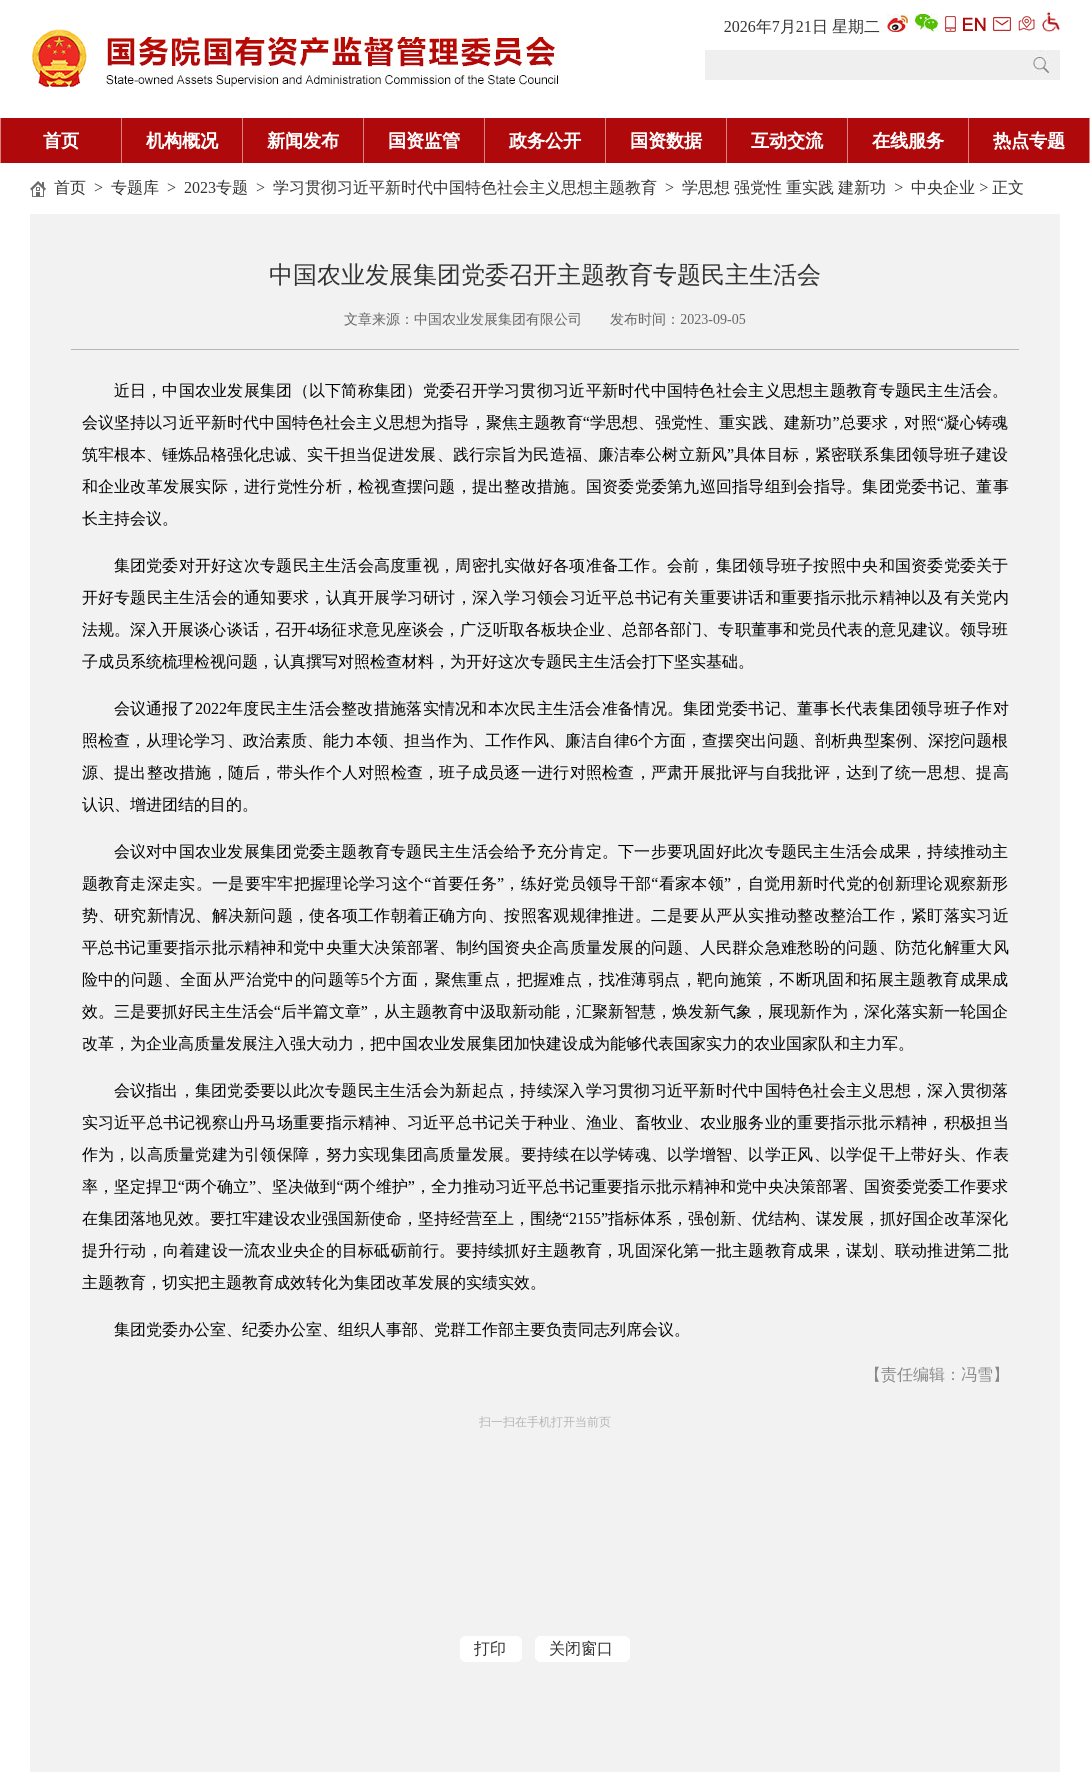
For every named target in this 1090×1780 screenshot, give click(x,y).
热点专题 (1029, 141)
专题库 (135, 187)
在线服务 (908, 141)
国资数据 (666, 141)
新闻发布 (303, 141)
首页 (61, 141)
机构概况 (182, 141)
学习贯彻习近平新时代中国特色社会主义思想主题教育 (465, 187)
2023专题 (216, 187)
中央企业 (943, 187)
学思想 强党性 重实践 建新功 (784, 187)
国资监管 (424, 141)
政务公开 (545, 141)
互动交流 (787, 141)
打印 (490, 1648)
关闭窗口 (581, 1648)
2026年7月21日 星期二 (802, 26)
